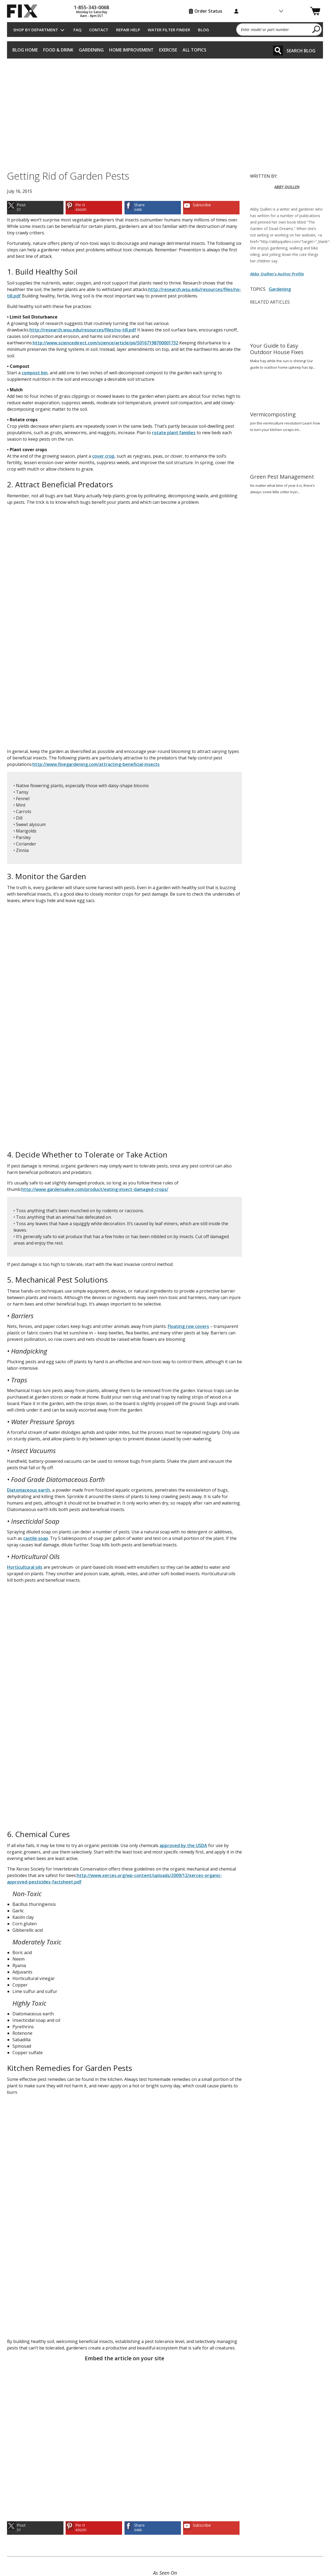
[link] (35, 207)
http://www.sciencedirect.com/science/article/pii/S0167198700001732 (105, 343)
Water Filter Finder (169, 29)
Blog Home (25, 50)
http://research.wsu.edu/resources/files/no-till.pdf (82, 330)
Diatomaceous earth (28, 1490)
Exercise (168, 50)
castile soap (35, 1538)
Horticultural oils (24, 1567)
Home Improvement (131, 50)
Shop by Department (35, 29)
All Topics (194, 50)
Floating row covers (188, 1326)
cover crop (103, 456)
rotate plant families (174, 433)
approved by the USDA (183, 1845)
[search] (316, 29)
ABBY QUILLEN (286, 186)
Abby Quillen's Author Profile (277, 273)
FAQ (77, 29)
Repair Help (128, 29)
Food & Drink (58, 50)
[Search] (278, 51)
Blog (203, 29)
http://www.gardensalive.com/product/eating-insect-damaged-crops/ (94, 1189)
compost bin (35, 373)
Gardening (91, 50)
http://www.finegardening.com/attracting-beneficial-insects (96, 764)
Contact (98, 29)
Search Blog (301, 51)
